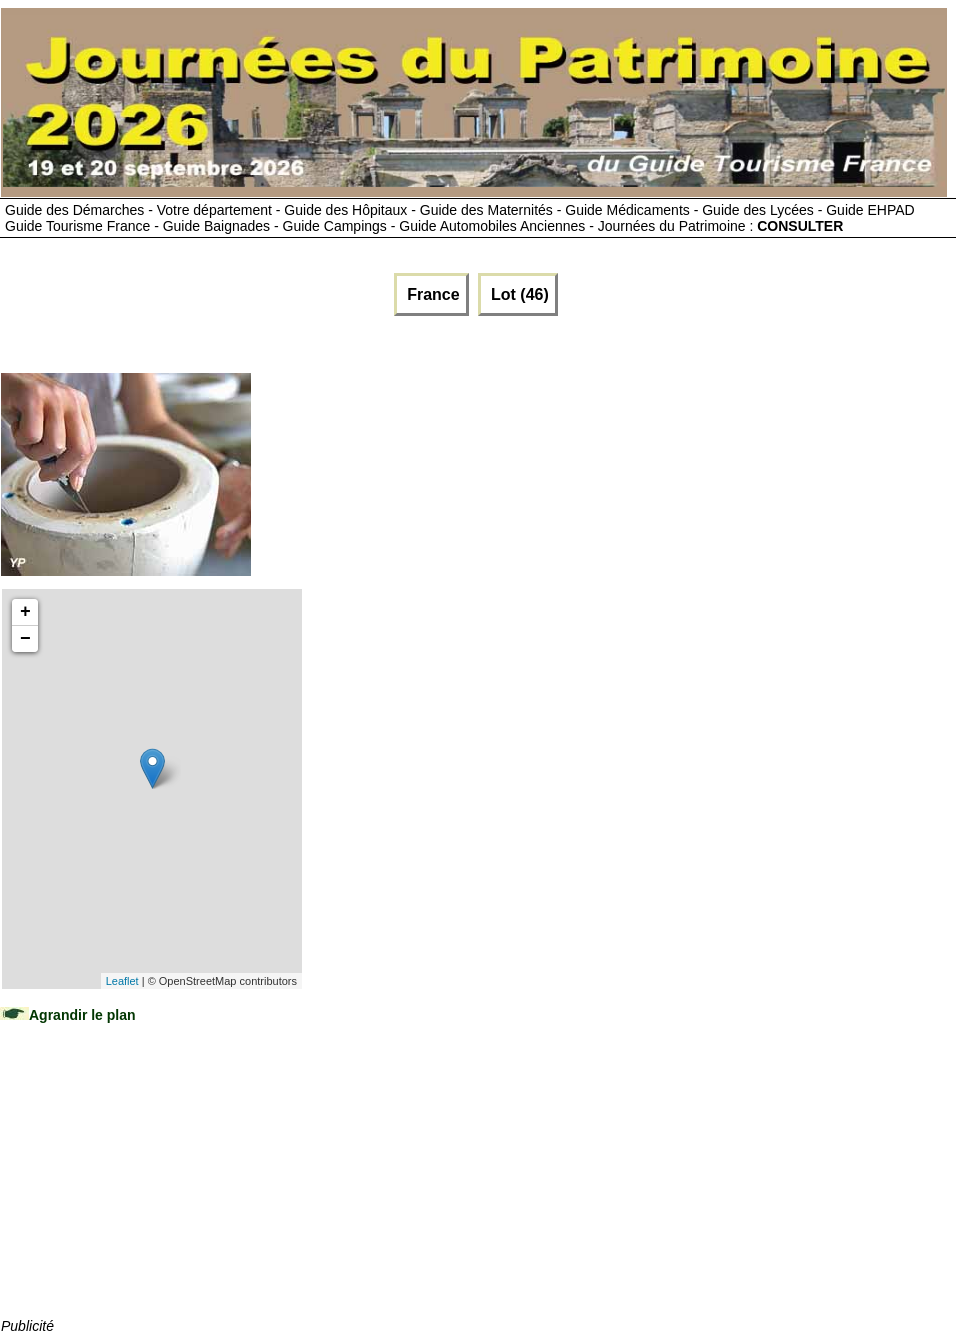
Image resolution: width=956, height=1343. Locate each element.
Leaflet (122, 981)
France (431, 294)
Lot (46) (518, 294)
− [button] (25, 639)
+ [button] (25, 612)
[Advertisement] (151, 1190)
